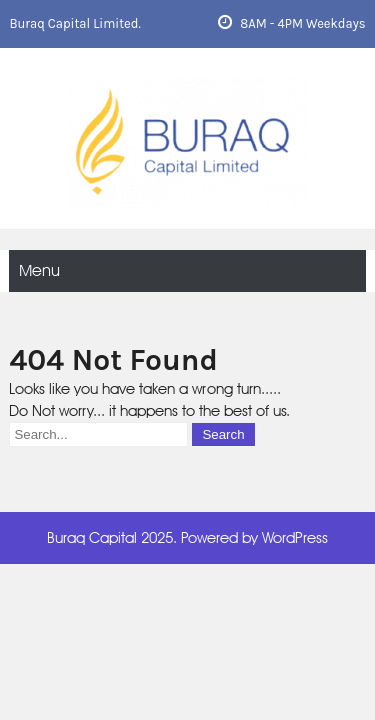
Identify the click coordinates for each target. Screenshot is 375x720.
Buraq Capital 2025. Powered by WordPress (187, 538)
